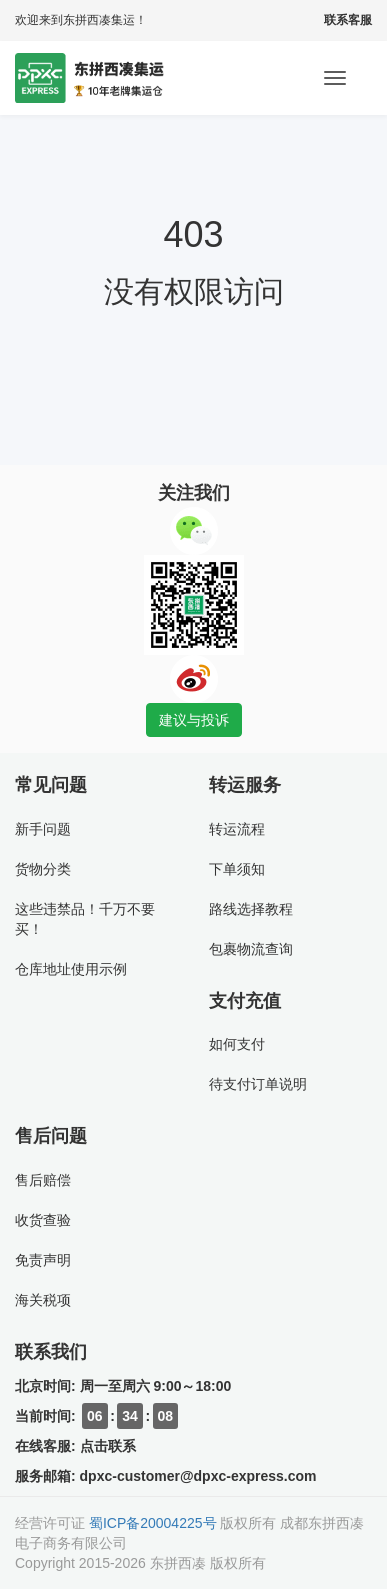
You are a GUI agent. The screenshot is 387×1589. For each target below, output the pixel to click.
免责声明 (43, 1260)
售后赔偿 (43, 1180)
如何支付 (237, 1044)
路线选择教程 (251, 909)
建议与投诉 (194, 720)
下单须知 (237, 869)
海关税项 (43, 1300)
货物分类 (43, 869)
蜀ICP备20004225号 (153, 1523)
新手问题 (43, 829)
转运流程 (237, 829)
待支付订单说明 (258, 1084)
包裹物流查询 (251, 949)
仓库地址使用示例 (71, 969)
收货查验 (43, 1220)
